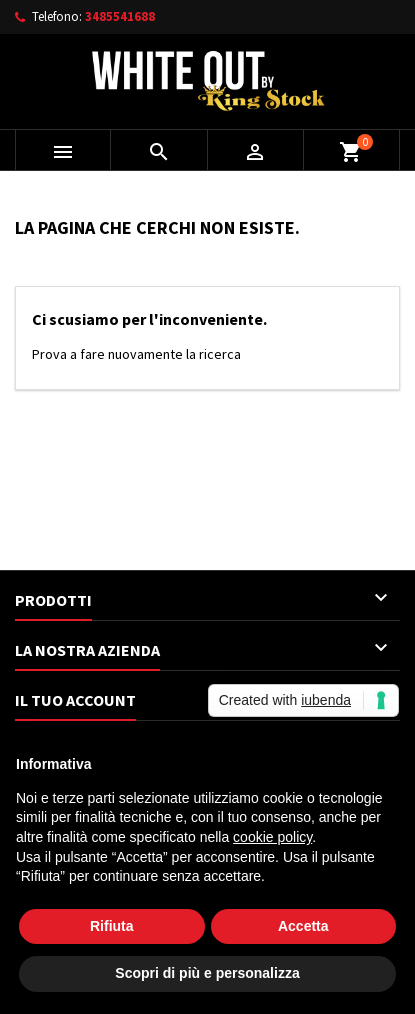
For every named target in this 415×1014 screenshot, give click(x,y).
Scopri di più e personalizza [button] (207, 973)
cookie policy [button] (272, 837)
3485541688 (120, 16)
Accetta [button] (303, 926)
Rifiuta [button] (112, 926)
